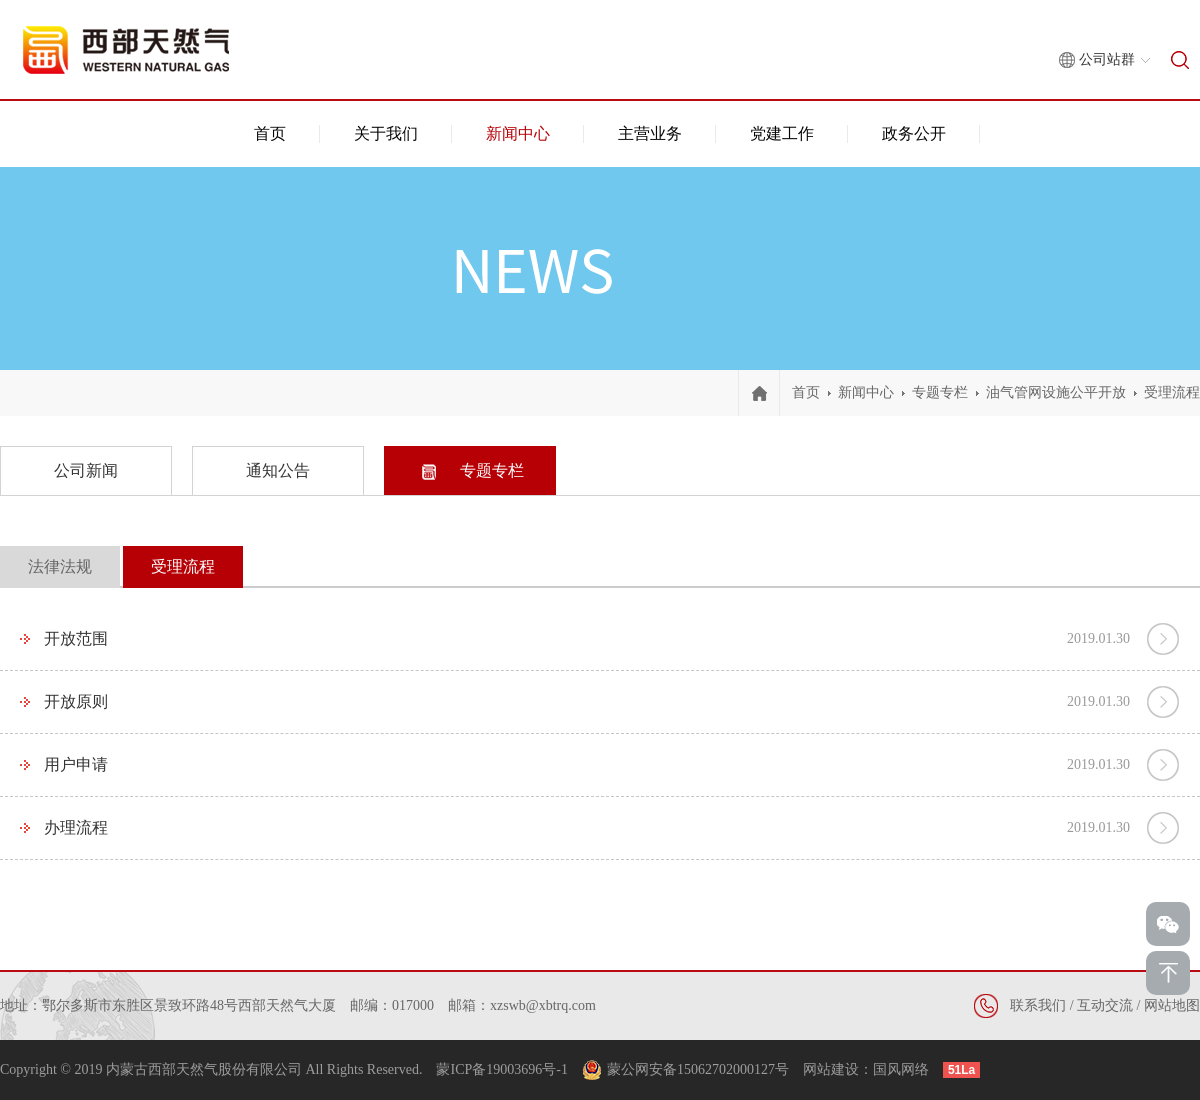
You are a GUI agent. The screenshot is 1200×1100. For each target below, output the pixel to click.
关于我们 (386, 133)
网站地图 (1172, 1005)
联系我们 (1038, 1005)
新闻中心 (518, 133)
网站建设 (831, 1069)
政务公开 (914, 133)
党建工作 (782, 133)
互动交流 (1105, 1005)
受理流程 (1172, 392)
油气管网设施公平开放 (1056, 392)
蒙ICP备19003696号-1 (501, 1069)
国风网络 (901, 1069)
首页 (270, 133)
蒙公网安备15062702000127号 (698, 1069)
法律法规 (60, 566)
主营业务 (650, 133)
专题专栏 (940, 392)
